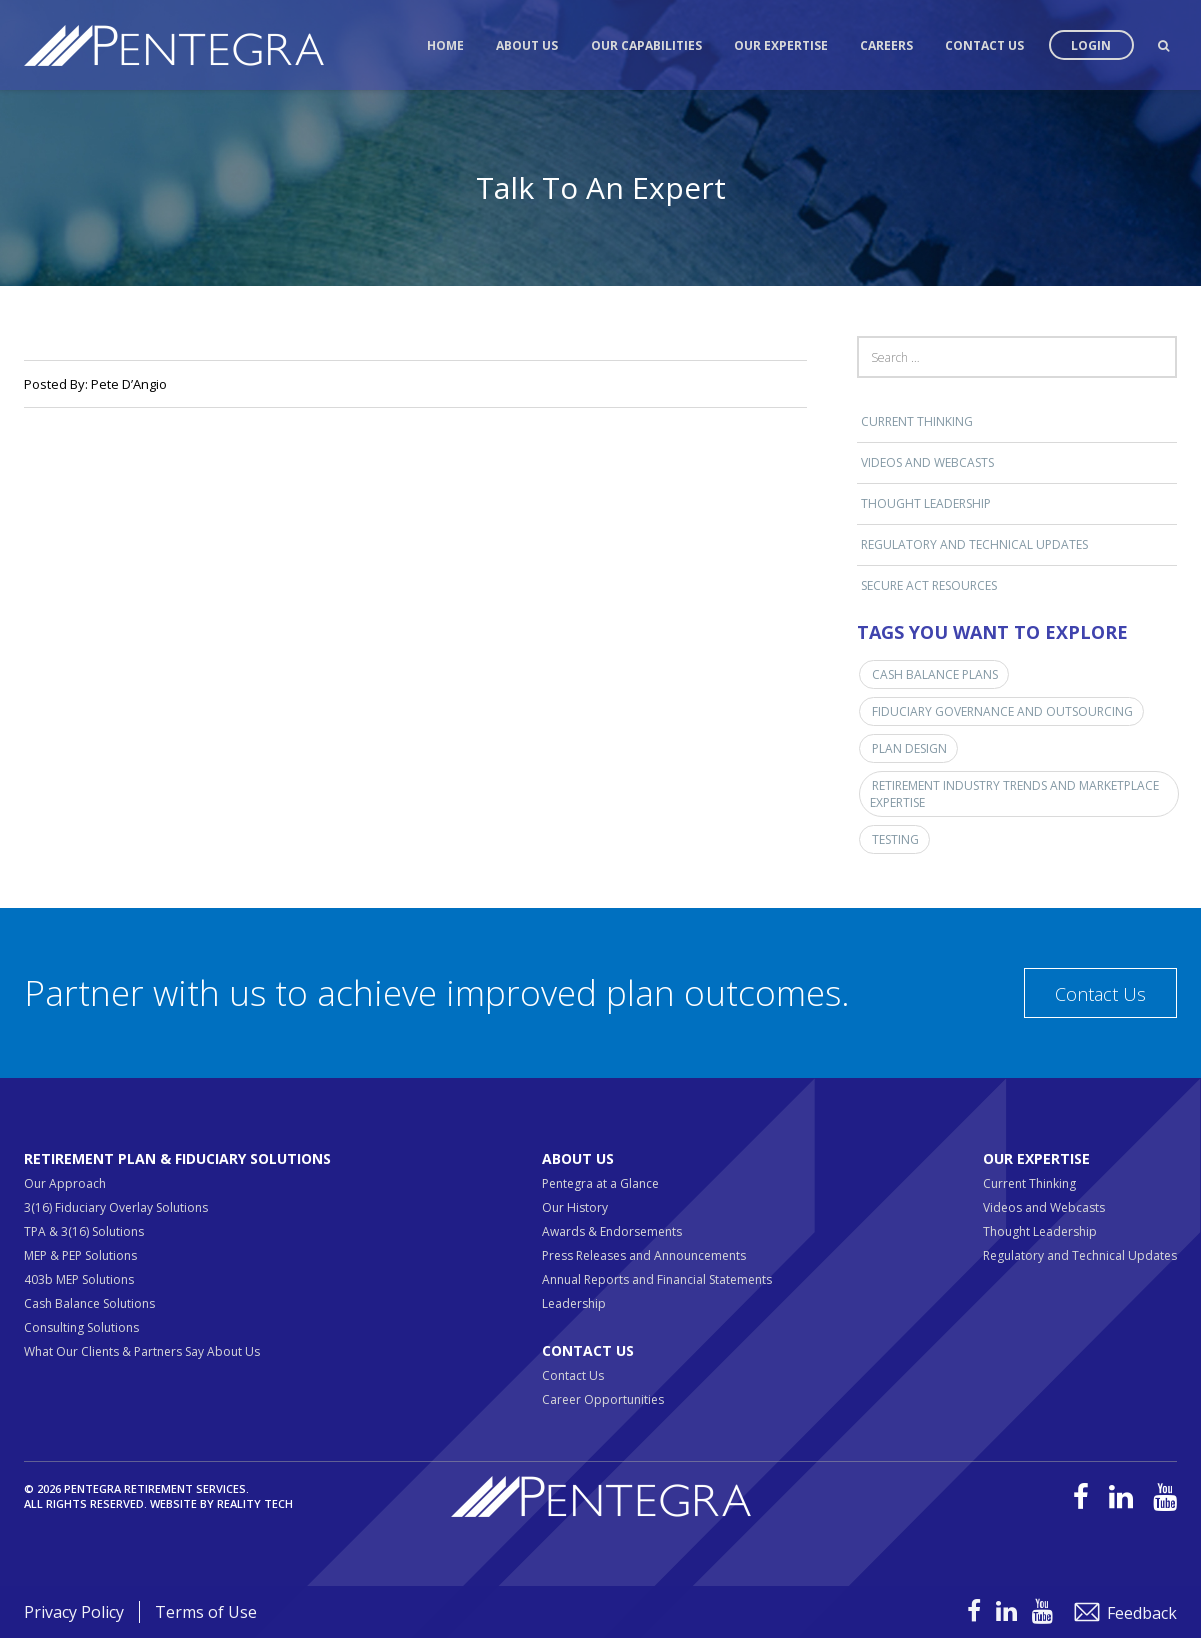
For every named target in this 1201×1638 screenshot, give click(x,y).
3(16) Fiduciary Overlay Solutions (116, 1207)
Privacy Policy (74, 1612)
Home (445, 45)
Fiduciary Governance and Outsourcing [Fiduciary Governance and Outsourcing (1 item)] (1002, 711)
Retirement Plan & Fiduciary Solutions (177, 1158)
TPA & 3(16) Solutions (84, 1231)
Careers (886, 45)
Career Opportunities (603, 1399)
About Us (527, 45)
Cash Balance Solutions (89, 1303)
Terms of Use (206, 1612)
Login (1091, 45)
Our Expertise (781, 45)
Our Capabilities (646, 45)
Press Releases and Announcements (644, 1255)
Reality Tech (255, 1503)
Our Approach (65, 1183)
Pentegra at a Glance (600, 1183)
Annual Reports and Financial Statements (657, 1279)
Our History (575, 1207)
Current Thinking (917, 421)
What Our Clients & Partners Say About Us (142, 1351)
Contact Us (984, 45)
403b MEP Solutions (79, 1279)
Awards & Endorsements (612, 1231)
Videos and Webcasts (927, 462)
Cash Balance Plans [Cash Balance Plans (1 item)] (935, 674)
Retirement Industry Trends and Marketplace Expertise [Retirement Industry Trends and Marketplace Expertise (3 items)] (1014, 794)
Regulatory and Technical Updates (974, 544)
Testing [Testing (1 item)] (895, 839)
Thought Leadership (926, 503)
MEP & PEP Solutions (80, 1255)
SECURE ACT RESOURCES (929, 585)
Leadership (574, 1303)
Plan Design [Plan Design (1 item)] (909, 748)
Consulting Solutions (81, 1327)
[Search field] (1017, 357)
